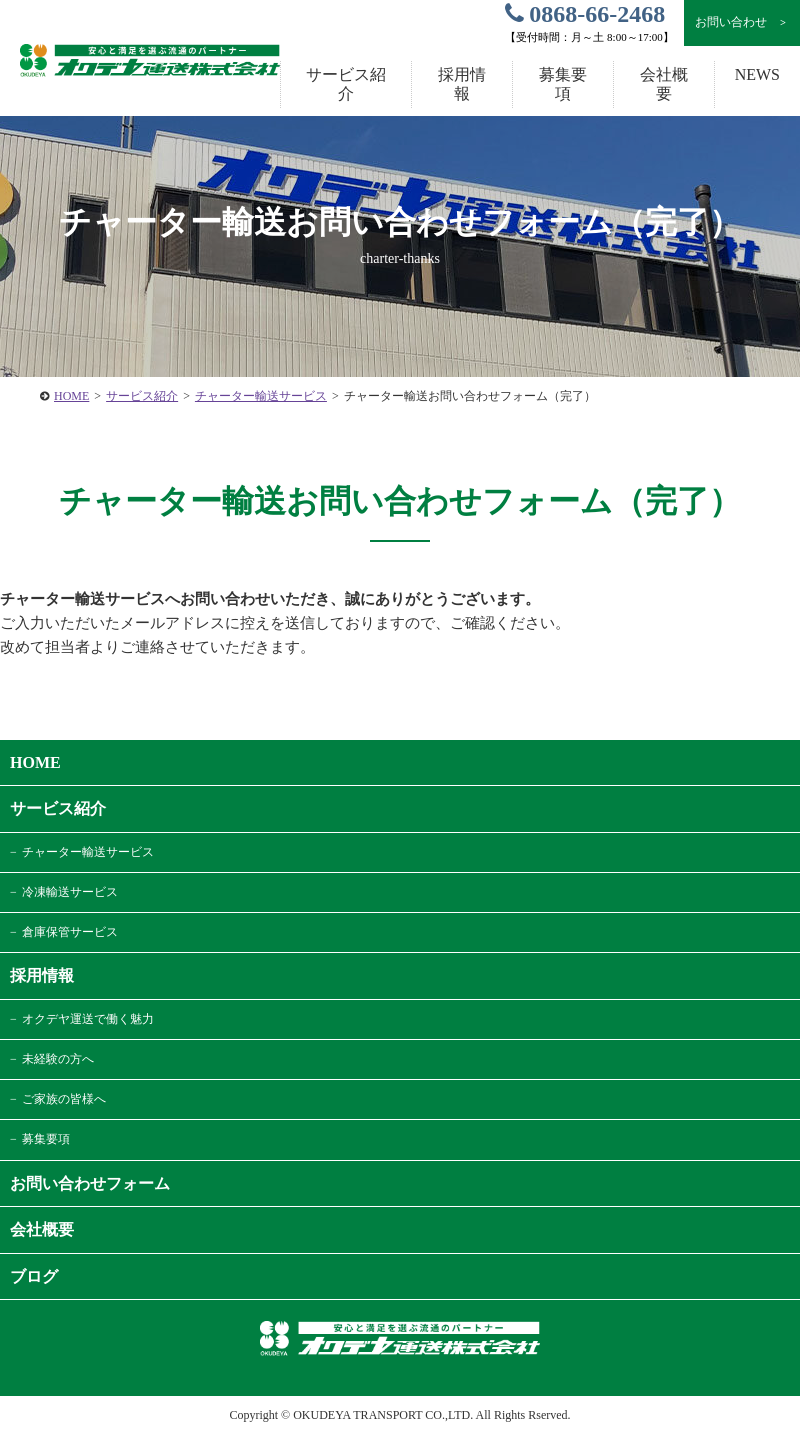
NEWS (757, 74)
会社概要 (664, 84)
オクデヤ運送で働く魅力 (88, 1019)
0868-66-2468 (585, 14)
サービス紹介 (142, 396)
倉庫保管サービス (70, 932)
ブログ (34, 1276)
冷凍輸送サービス (70, 892)
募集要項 (563, 84)
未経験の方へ (58, 1059)
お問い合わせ (741, 22)
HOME (71, 396)
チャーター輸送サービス (261, 396)
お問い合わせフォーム (90, 1183)
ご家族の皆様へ (64, 1099)
